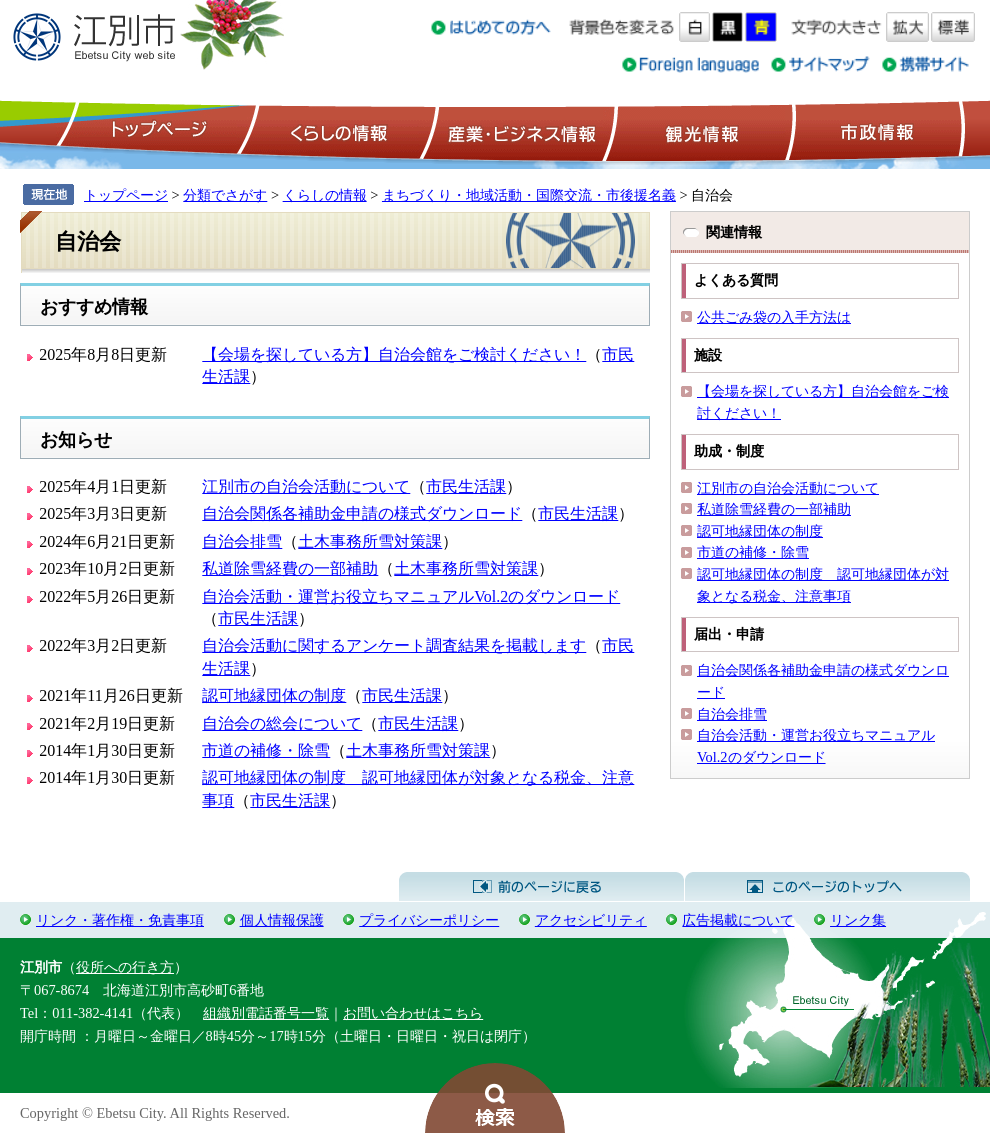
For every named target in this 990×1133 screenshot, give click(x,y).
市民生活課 (466, 486)
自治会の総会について (282, 723)
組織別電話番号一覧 (266, 1013)
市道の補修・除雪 (266, 750)
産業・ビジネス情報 (518, 131)
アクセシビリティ (591, 920)
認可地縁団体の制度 (274, 695)
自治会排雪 (242, 541)
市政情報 (875, 131)
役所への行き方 (125, 967)
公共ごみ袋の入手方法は (774, 317)
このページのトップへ (827, 887)
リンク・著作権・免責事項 (120, 920)
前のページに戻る (541, 887)
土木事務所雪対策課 (370, 541)
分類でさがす (225, 195)
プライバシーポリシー (429, 920)
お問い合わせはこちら (413, 1013)
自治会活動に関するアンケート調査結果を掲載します (394, 645)
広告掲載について (738, 920)
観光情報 (699, 131)
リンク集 (858, 920)
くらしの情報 (337, 131)
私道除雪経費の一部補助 (290, 568)
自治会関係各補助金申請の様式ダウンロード (362, 513)
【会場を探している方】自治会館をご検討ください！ (394, 354)
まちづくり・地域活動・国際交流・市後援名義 (529, 195)
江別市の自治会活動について (306, 486)
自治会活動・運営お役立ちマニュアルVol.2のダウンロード (411, 596)
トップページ (156, 131)
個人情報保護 (282, 920)
